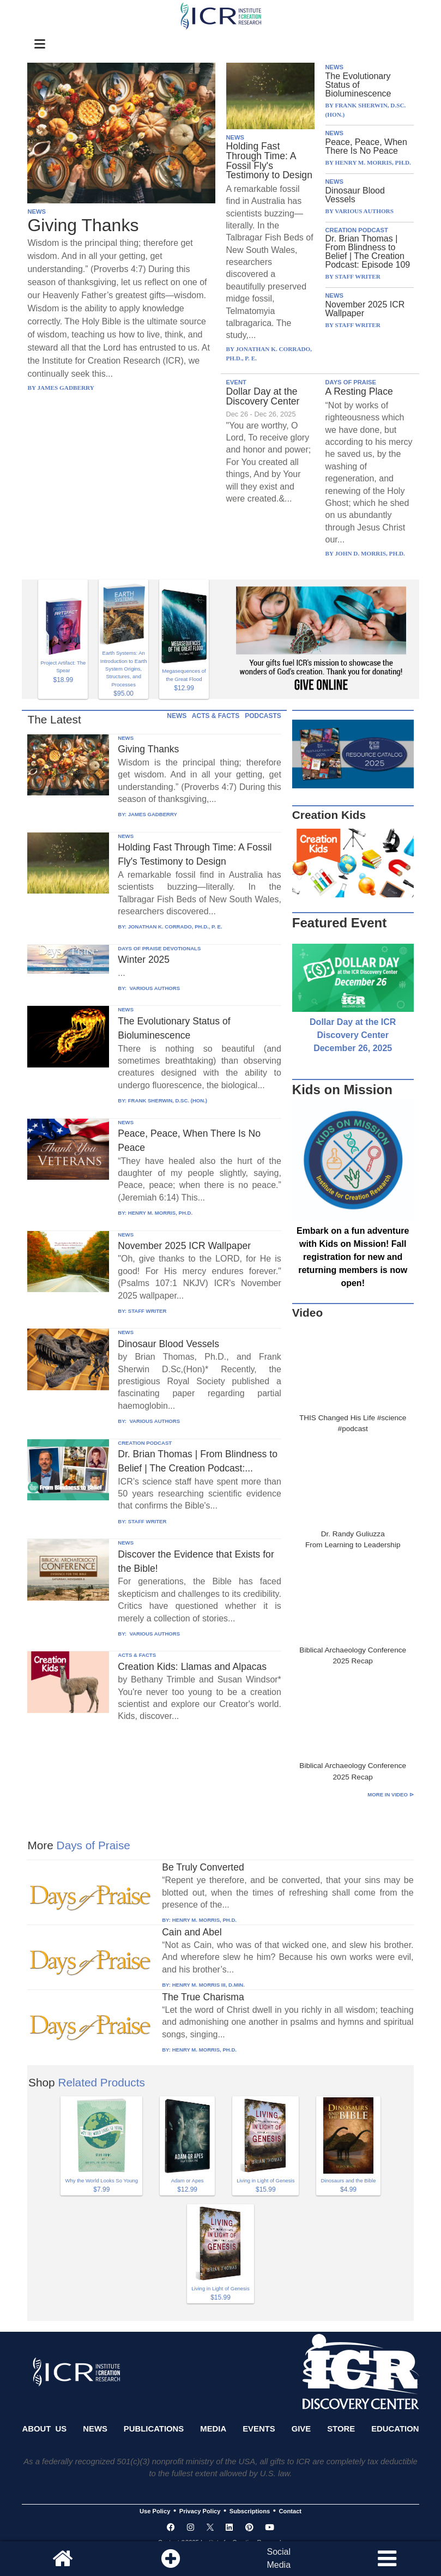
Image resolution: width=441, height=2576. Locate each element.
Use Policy (155, 2511)
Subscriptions (249, 2511)
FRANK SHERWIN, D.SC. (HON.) (167, 1100)
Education (395, 2428)
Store (341, 2428)
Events (259, 2428)
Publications (154, 2428)
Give (301, 2428)
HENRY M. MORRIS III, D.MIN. (208, 1985)
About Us (44, 2428)
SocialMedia (279, 2558)
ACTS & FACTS (215, 716)
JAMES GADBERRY (152, 814)
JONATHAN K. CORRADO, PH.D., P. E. (175, 927)
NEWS (36, 211)
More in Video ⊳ (390, 1794)
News (95, 2428)
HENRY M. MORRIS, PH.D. (160, 1213)
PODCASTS (263, 716)
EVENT (236, 382)
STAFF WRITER (147, 1311)
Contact (290, 2511)
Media (213, 2428)
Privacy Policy (200, 2511)
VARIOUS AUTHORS (154, 988)
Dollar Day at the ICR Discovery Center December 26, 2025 (353, 1035)
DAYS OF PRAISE (350, 382)
